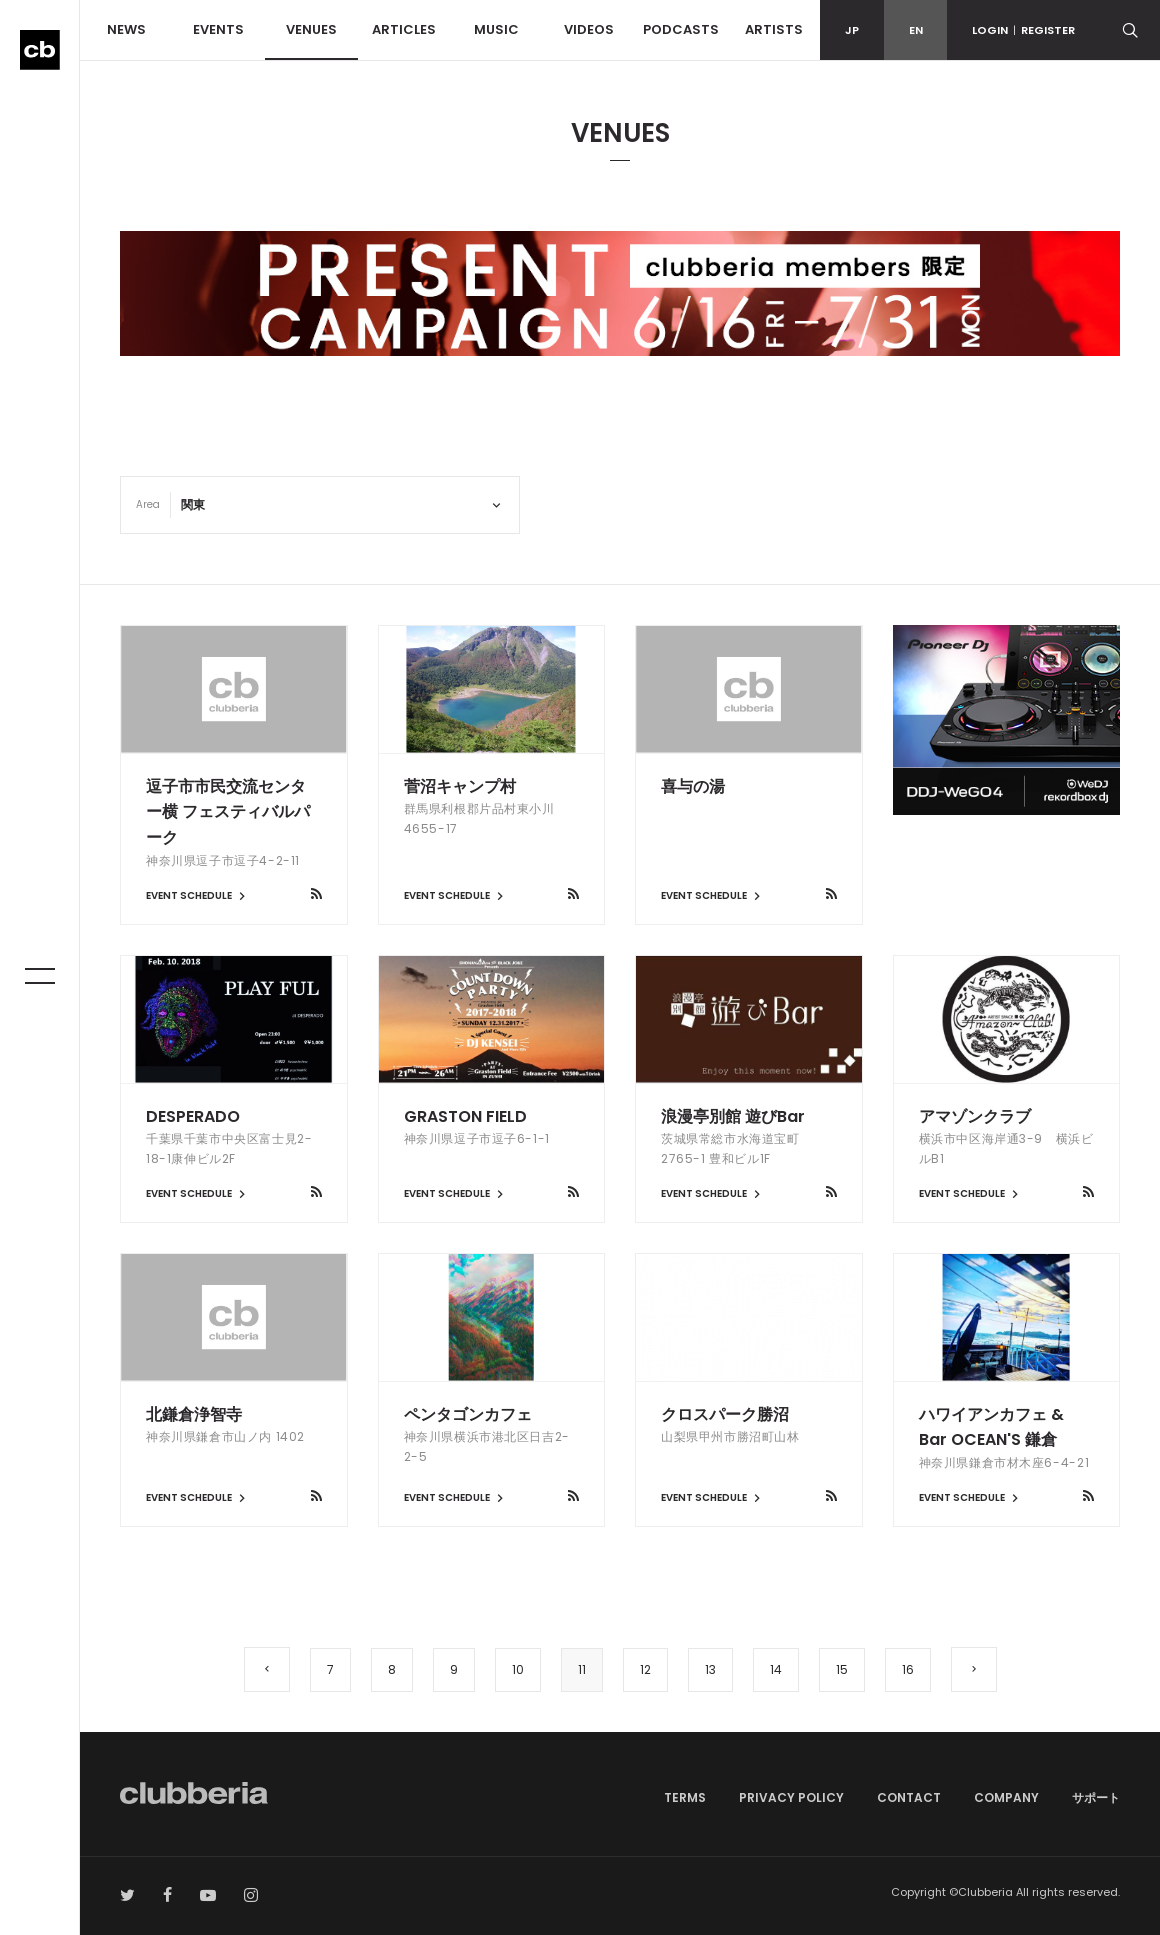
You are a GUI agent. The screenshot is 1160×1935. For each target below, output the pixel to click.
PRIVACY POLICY (791, 1797)
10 (518, 1669)
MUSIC (496, 29)
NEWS (126, 29)
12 (645, 1669)
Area (148, 504)
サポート (1096, 1797)
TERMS (685, 1797)
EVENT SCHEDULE (198, 895)
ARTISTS (774, 29)
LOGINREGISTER (1023, 30)
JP (852, 30)
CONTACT (909, 1797)
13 (710, 1669)
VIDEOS (589, 29)
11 (582, 1669)
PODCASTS (681, 29)
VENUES (311, 29)
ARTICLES (404, 29)
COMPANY (1006, 1797)
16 (908, 1669)
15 (842, 1669)
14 (776, 1669)
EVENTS (218, 29)
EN (916, 30)
